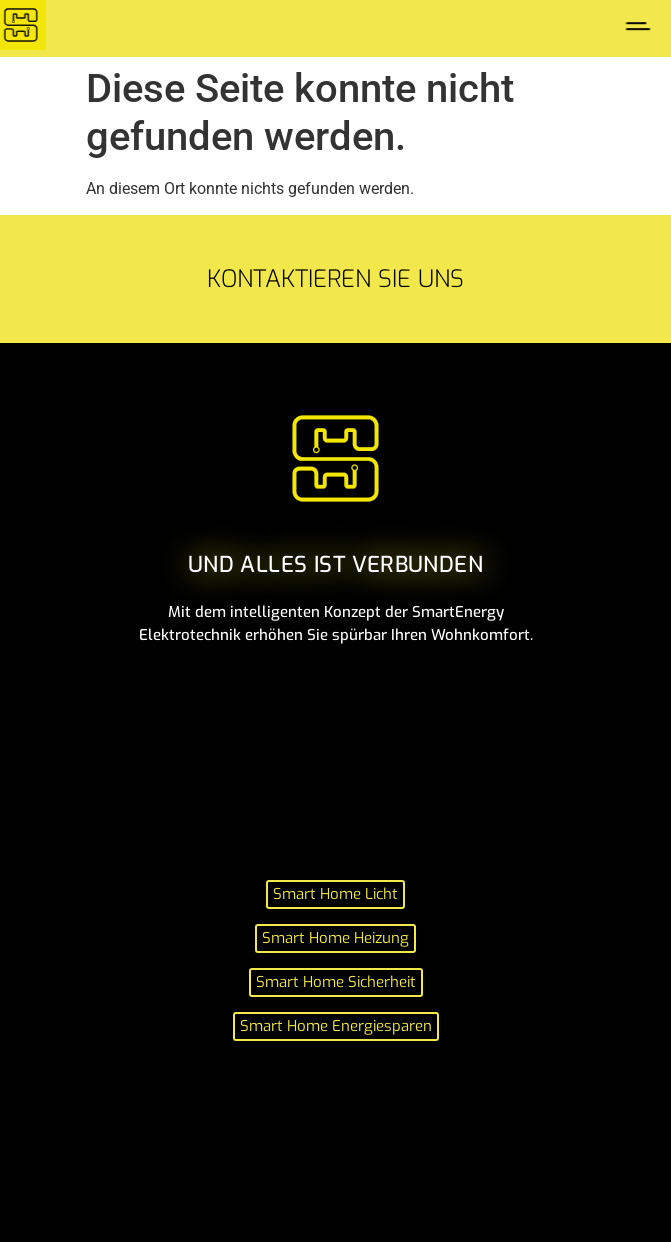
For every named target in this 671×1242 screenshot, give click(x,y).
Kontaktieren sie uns (335, 279)
